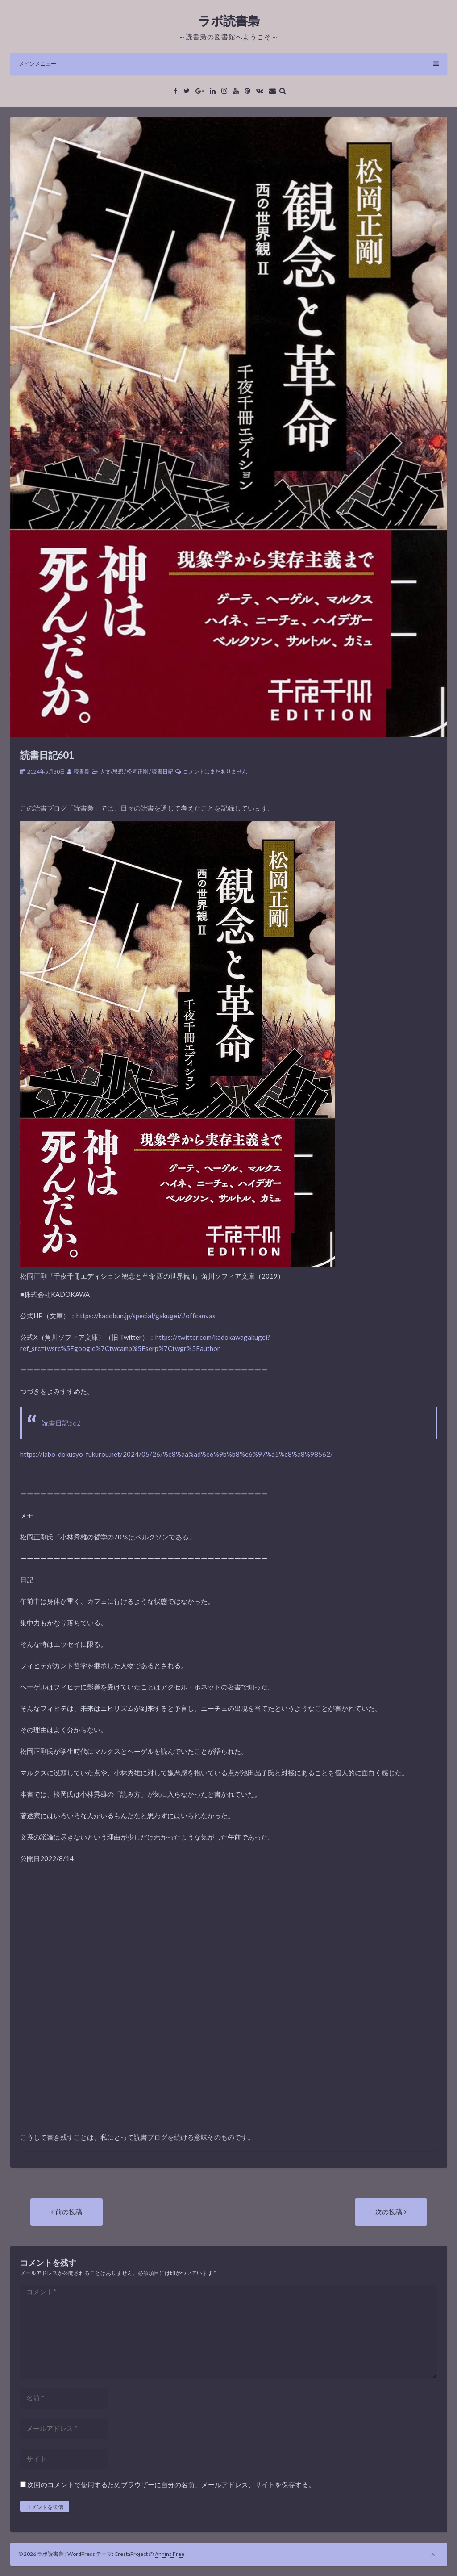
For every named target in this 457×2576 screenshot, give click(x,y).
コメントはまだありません (215, 771)
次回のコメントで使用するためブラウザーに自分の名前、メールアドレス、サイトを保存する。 (171, 2484)
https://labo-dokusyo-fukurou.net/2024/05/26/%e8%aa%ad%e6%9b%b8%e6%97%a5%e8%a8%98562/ (176, 1454)
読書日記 (162, 771)
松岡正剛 (137, 771)
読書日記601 (47, 755)
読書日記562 (61, 1423)
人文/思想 (111, 771)
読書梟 (82, 771)
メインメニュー (229, 63)
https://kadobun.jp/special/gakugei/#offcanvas (146, 1316)
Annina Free (169, 2554)
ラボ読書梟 (228, 20)
